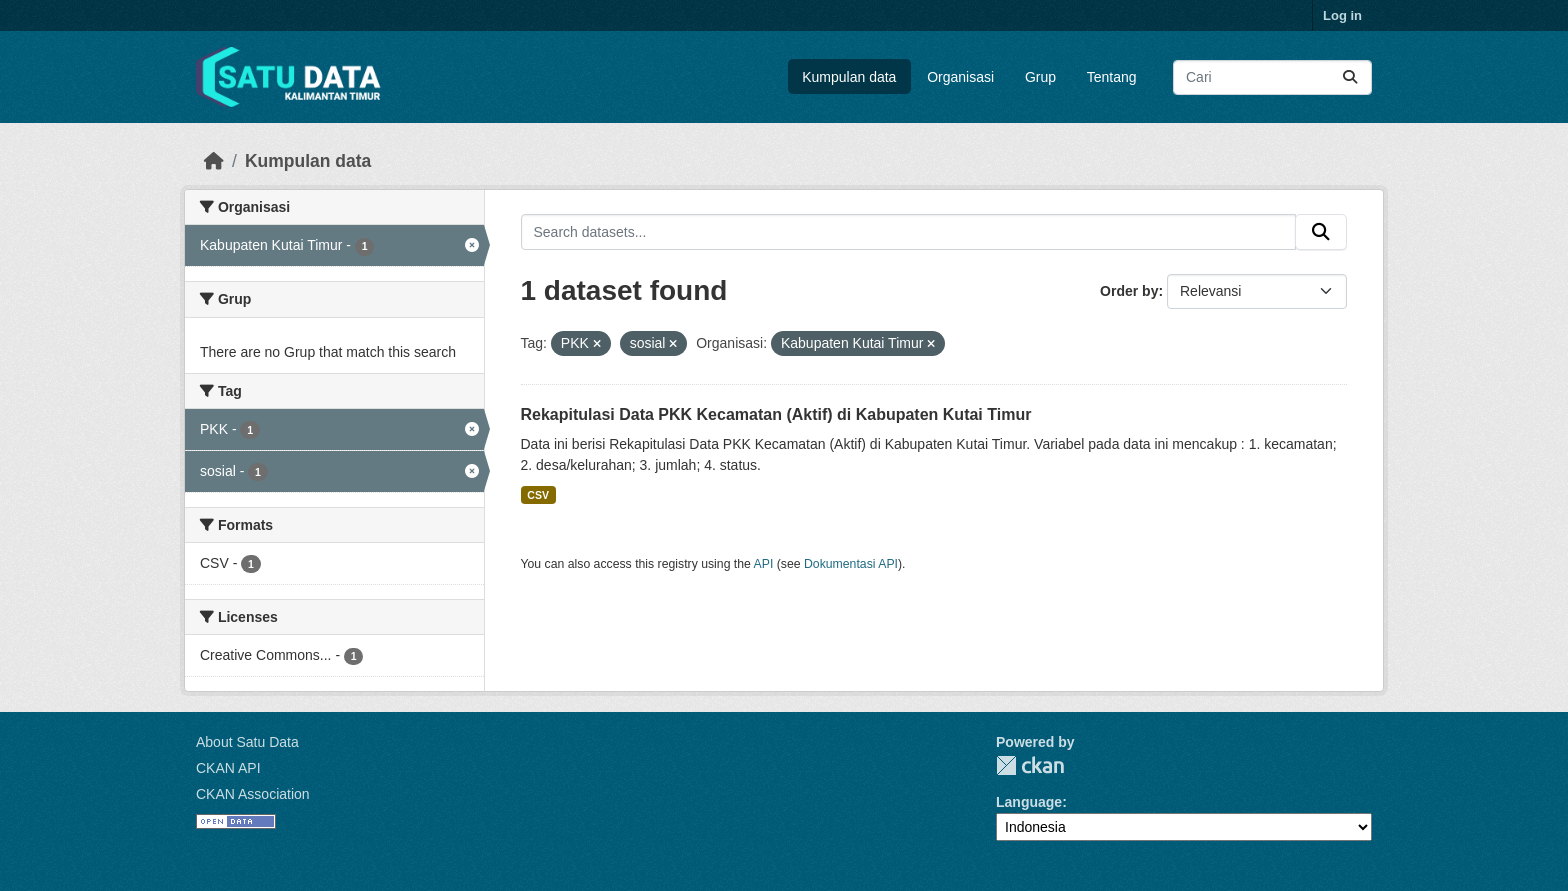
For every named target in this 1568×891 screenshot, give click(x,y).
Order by (1129, 291)
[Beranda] (214, 161)
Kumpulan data (849, 77)
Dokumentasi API (851, 564)
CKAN (1030, 765)
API (764, 564)
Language (1029, 802)
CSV (538, 495)
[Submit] (1350, 77)
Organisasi (960, 77)
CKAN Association (253, 794)
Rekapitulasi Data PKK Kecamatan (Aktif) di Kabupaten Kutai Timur (776, 414)
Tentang (1112, 77)
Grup (1040, 77)
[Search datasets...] (1272, 77)
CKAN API (228, 768)
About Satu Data (247, 742)
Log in (1342, 15)
